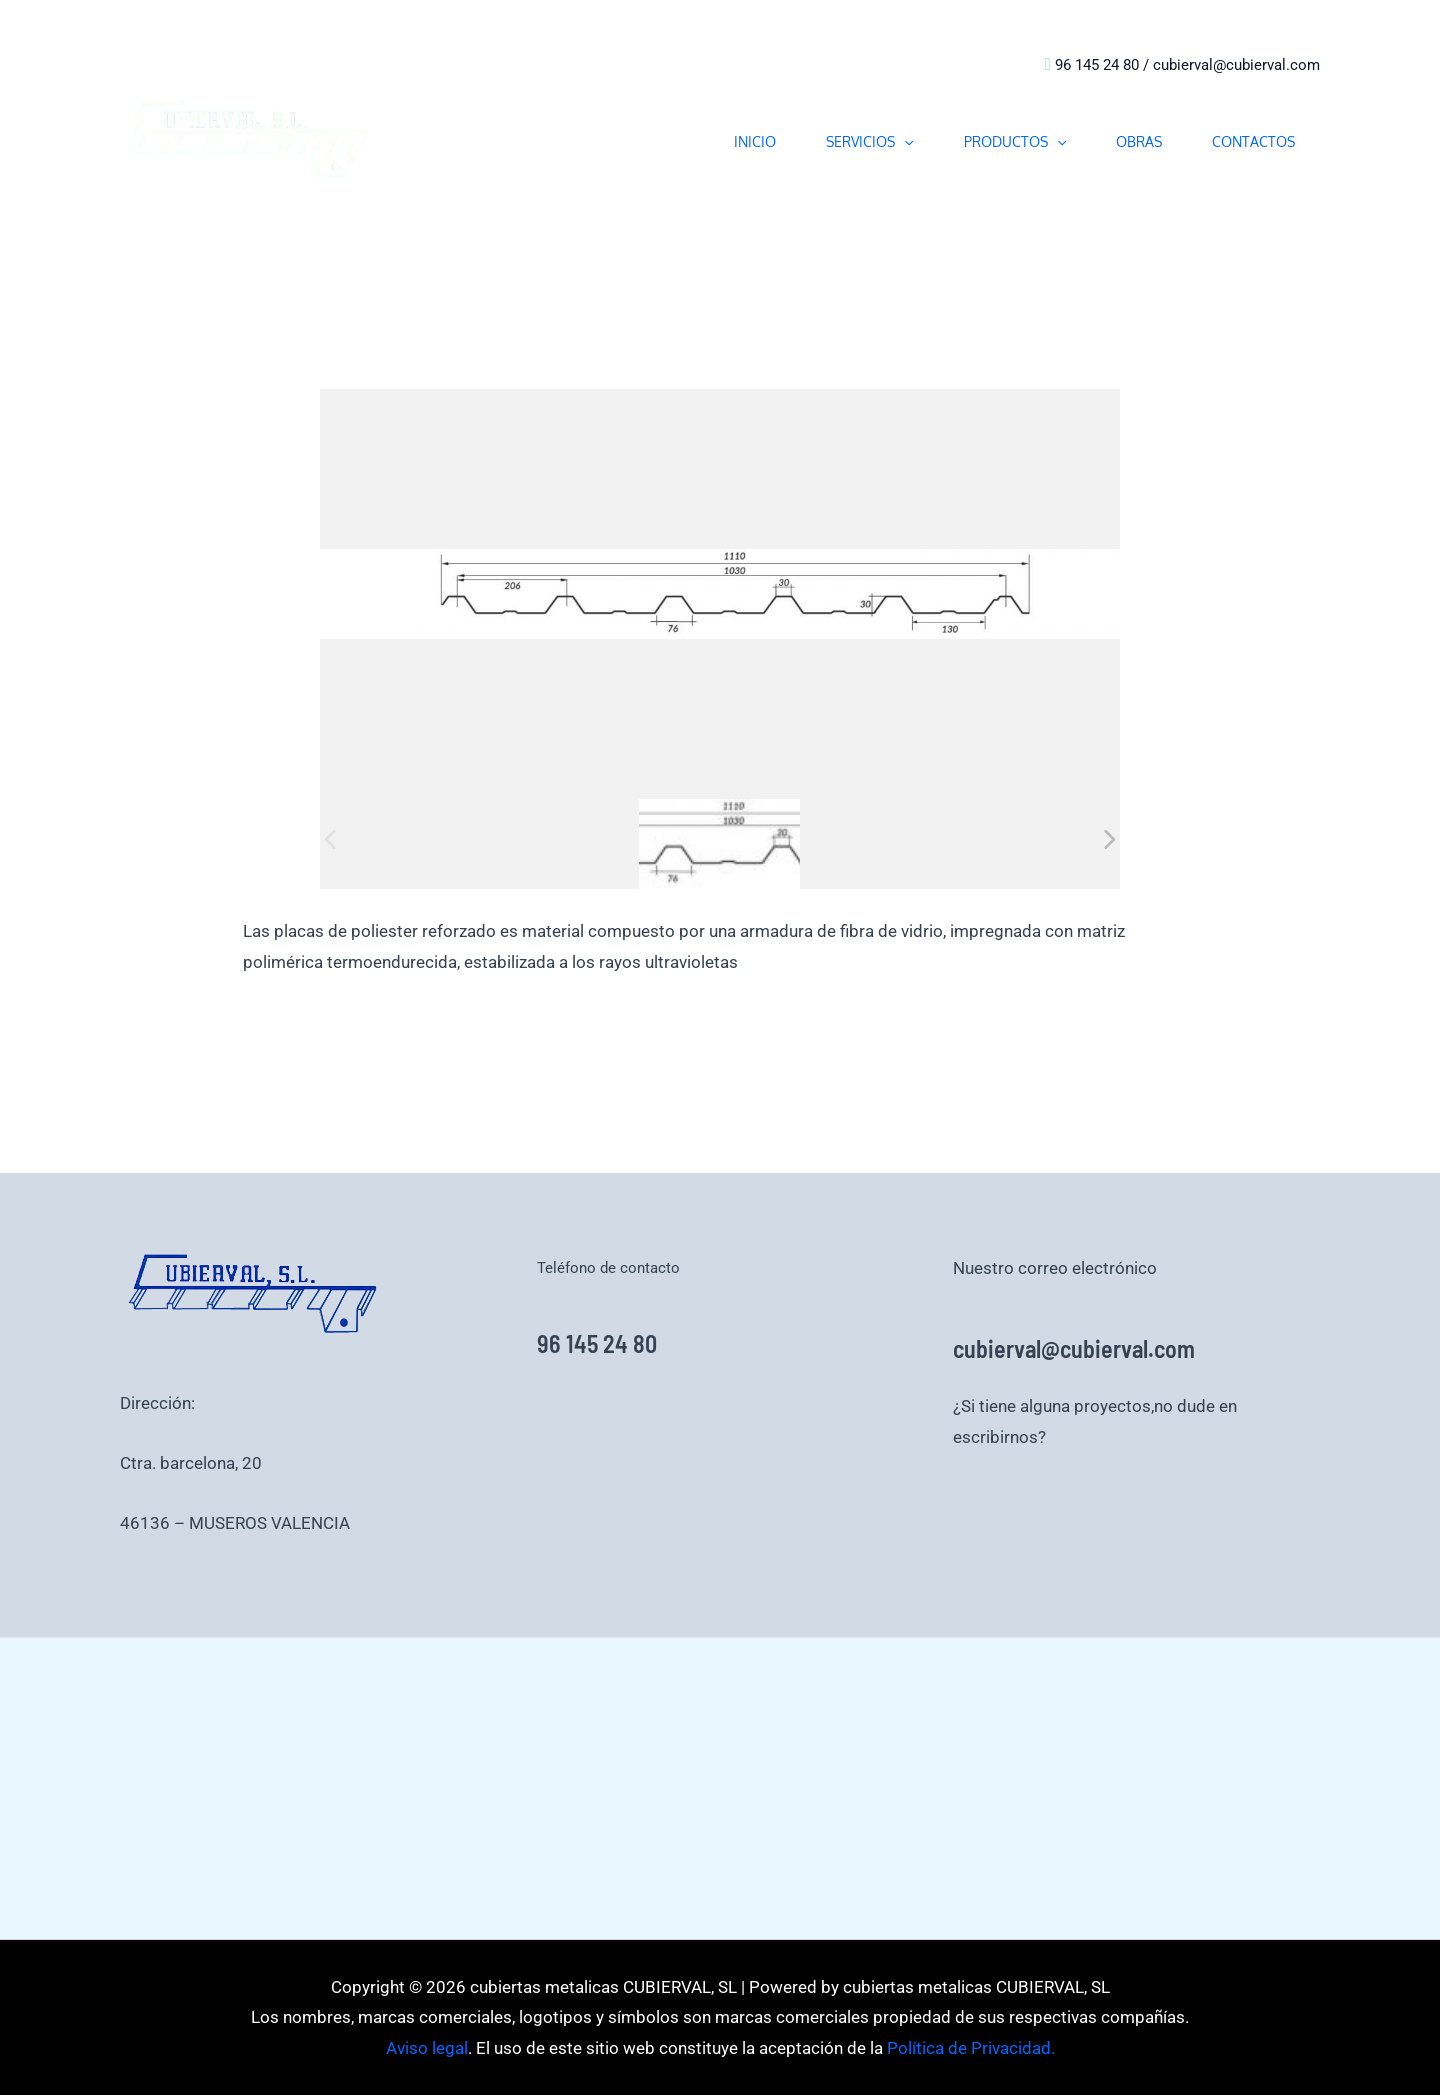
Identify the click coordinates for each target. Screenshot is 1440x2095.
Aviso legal (1192, 1497)
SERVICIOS (869, 141)
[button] (904, 141)
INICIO (755, 141)
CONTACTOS (1253, 141)
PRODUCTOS (1015, 141)
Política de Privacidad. (969, 2048)
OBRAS (1139, 141)
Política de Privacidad (1069, 1497)
